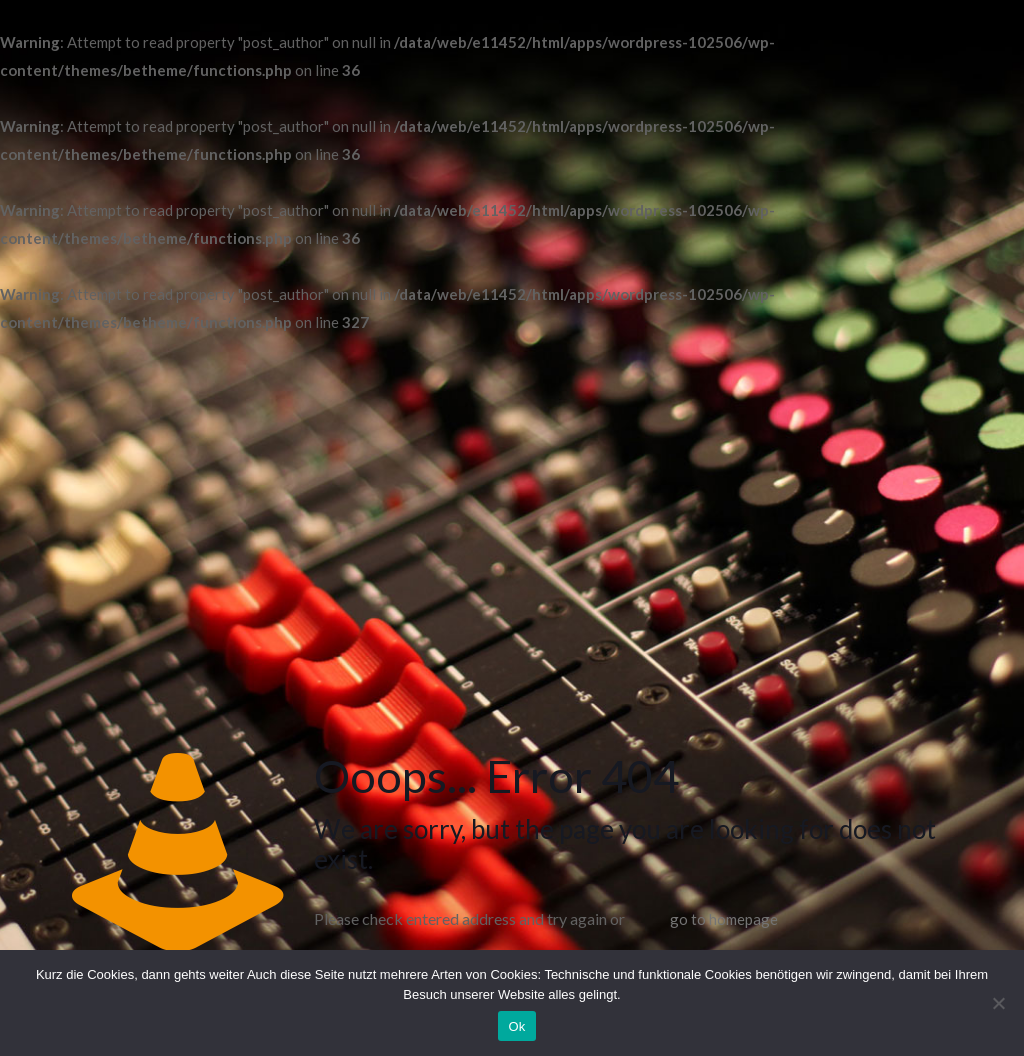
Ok (516, 1026)
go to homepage (724, 919)
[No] (999, 1003)
